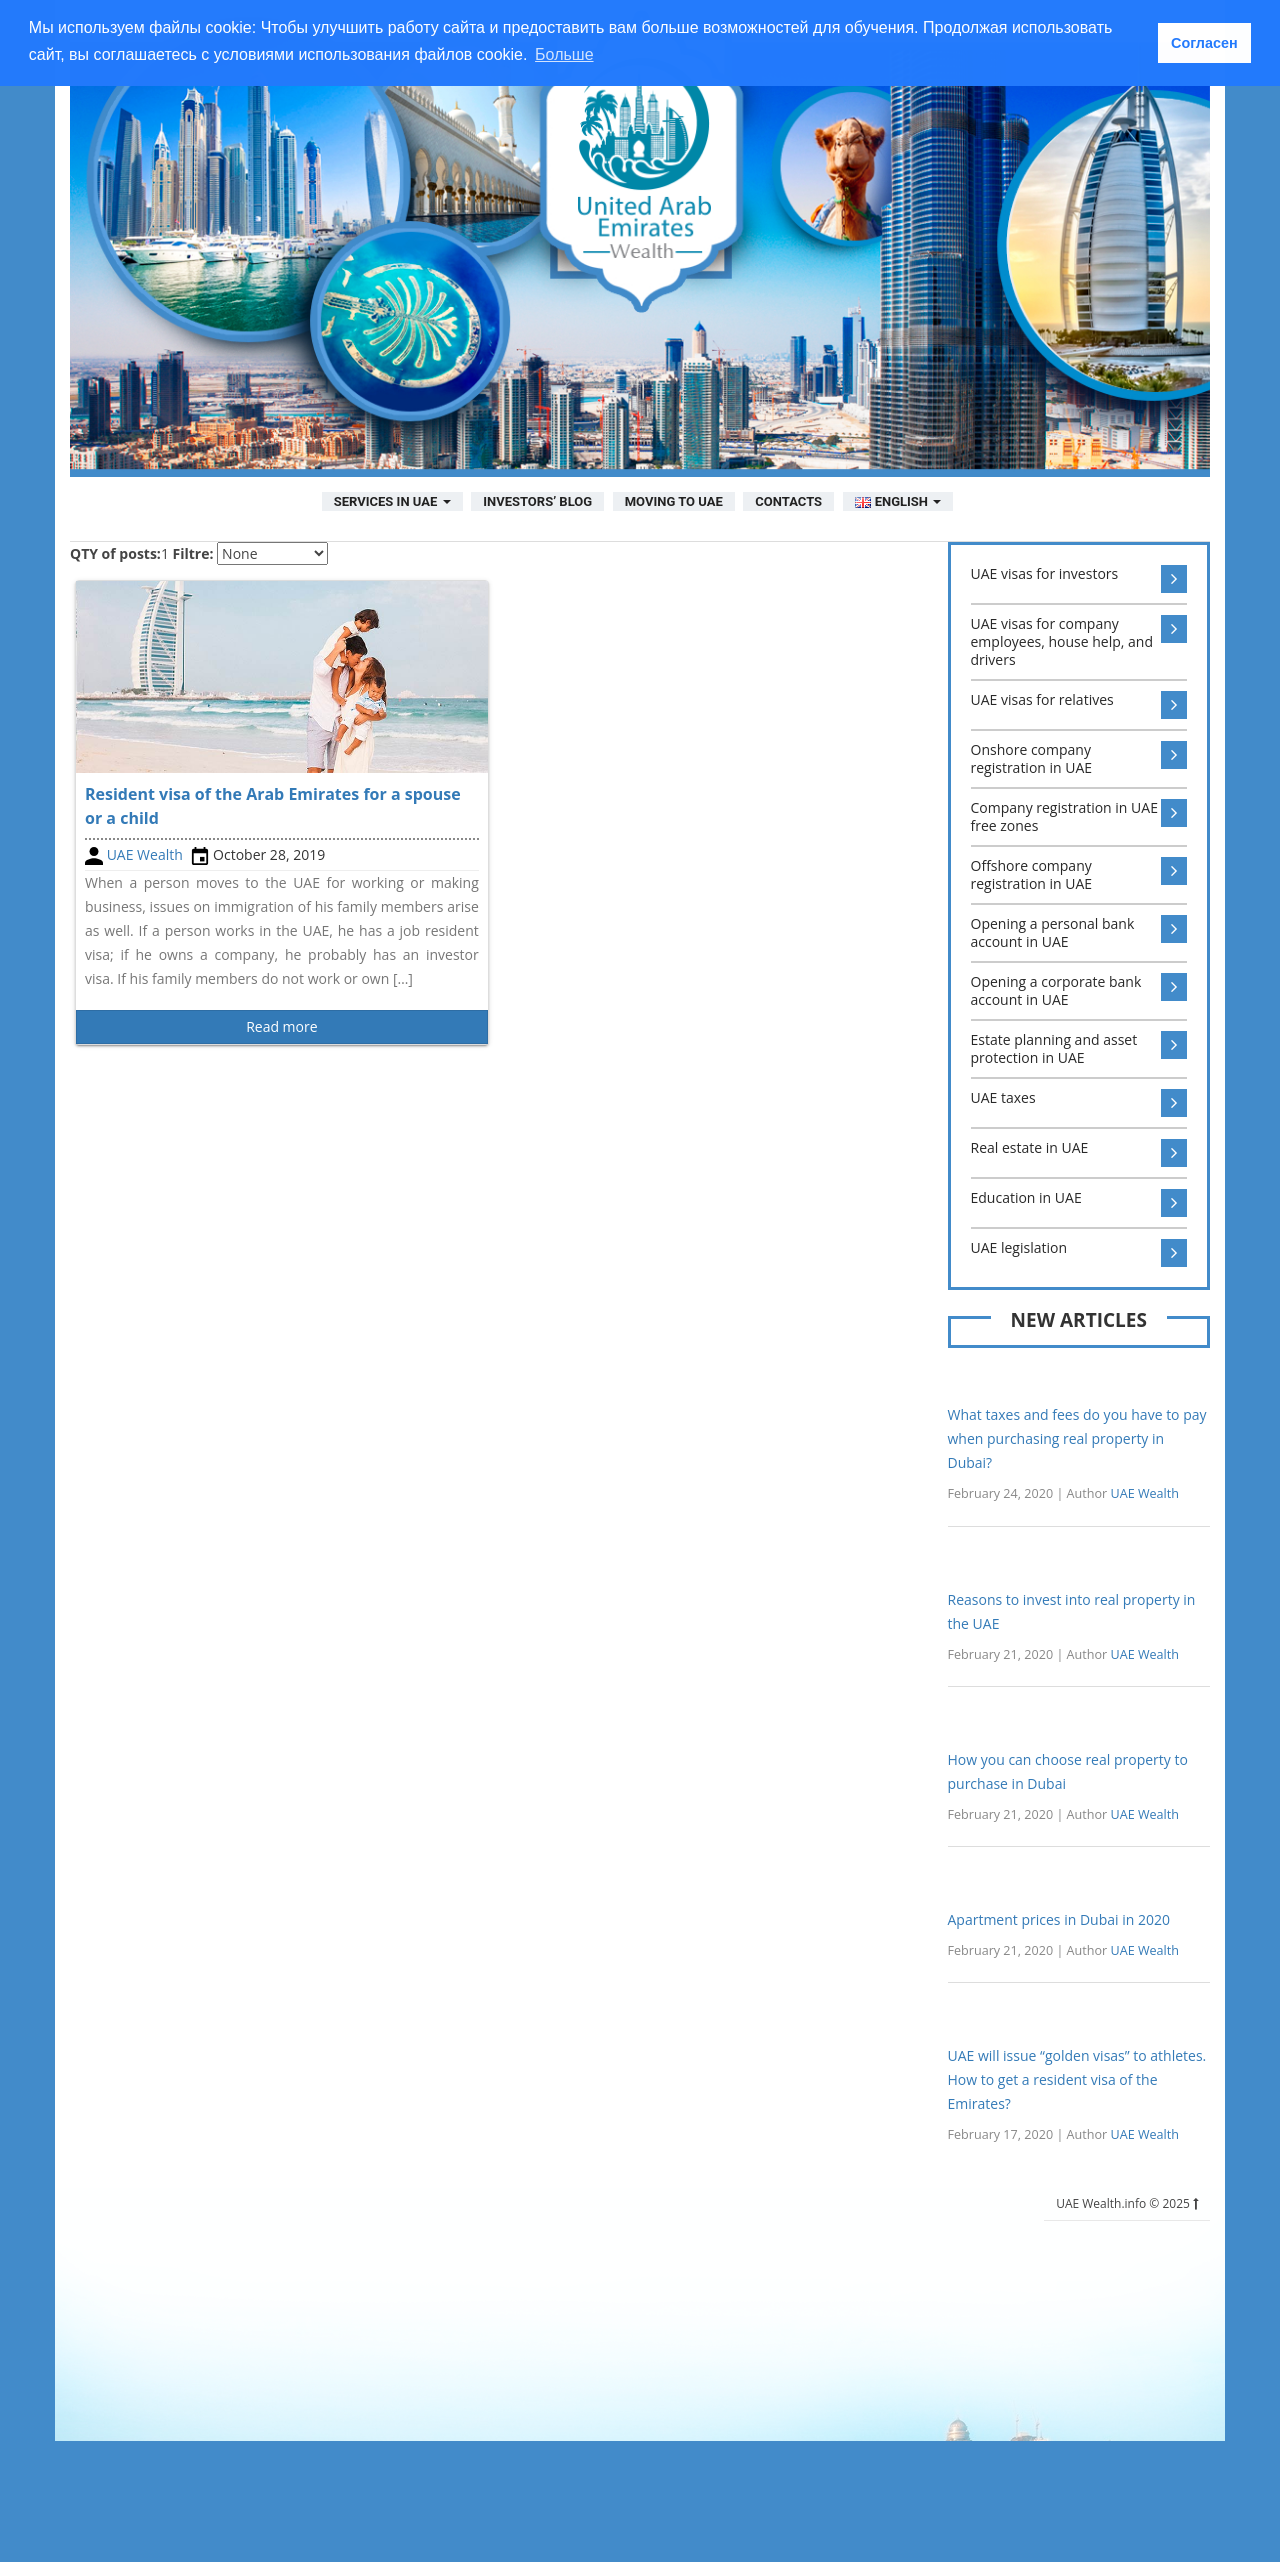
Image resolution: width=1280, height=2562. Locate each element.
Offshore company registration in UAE (1079, 875)
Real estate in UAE (1079, 1153)
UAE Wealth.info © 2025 (1127, 2203)
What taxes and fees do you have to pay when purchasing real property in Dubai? (1077, 1438)
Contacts (788, 501)
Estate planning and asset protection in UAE (1079, 1049)
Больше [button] (564, 54)
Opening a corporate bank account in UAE (1079, 991)
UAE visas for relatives (1079, 705)
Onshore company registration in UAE (1079, 759)
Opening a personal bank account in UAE (1079, 933)
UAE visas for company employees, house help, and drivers (1079, 642)
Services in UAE (392, 501)
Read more (281, 1026)
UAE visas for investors (1079, 579)
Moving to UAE (674, 501)
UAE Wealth (145, 854)
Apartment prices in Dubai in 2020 (1059, 1919)
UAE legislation (1079, 1253)
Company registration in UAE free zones (1079, 817)
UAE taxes (1079, 1103)
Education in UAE (1079, 1203)
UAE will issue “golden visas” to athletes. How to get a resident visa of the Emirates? (1077, 2079)
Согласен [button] (1204, 43)
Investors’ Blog (537, 501)
